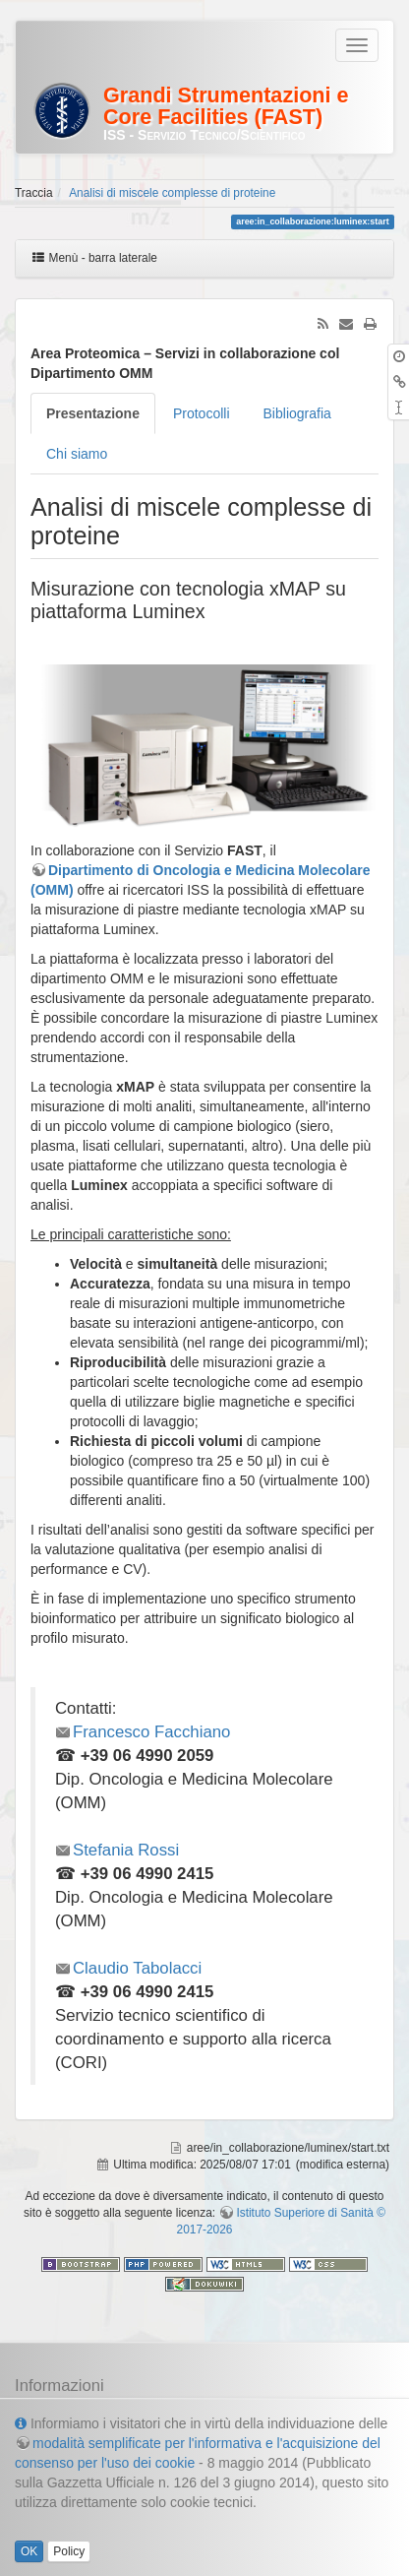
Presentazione (93, 413)
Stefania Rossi (126, 1850)
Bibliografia (297, 413)
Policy (69, 2551)
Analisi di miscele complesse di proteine (172, 193)
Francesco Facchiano (151, 1732)
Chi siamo (76, 454)
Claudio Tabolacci (137, 1968)
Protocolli (201, 413)
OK (29, 2551)
